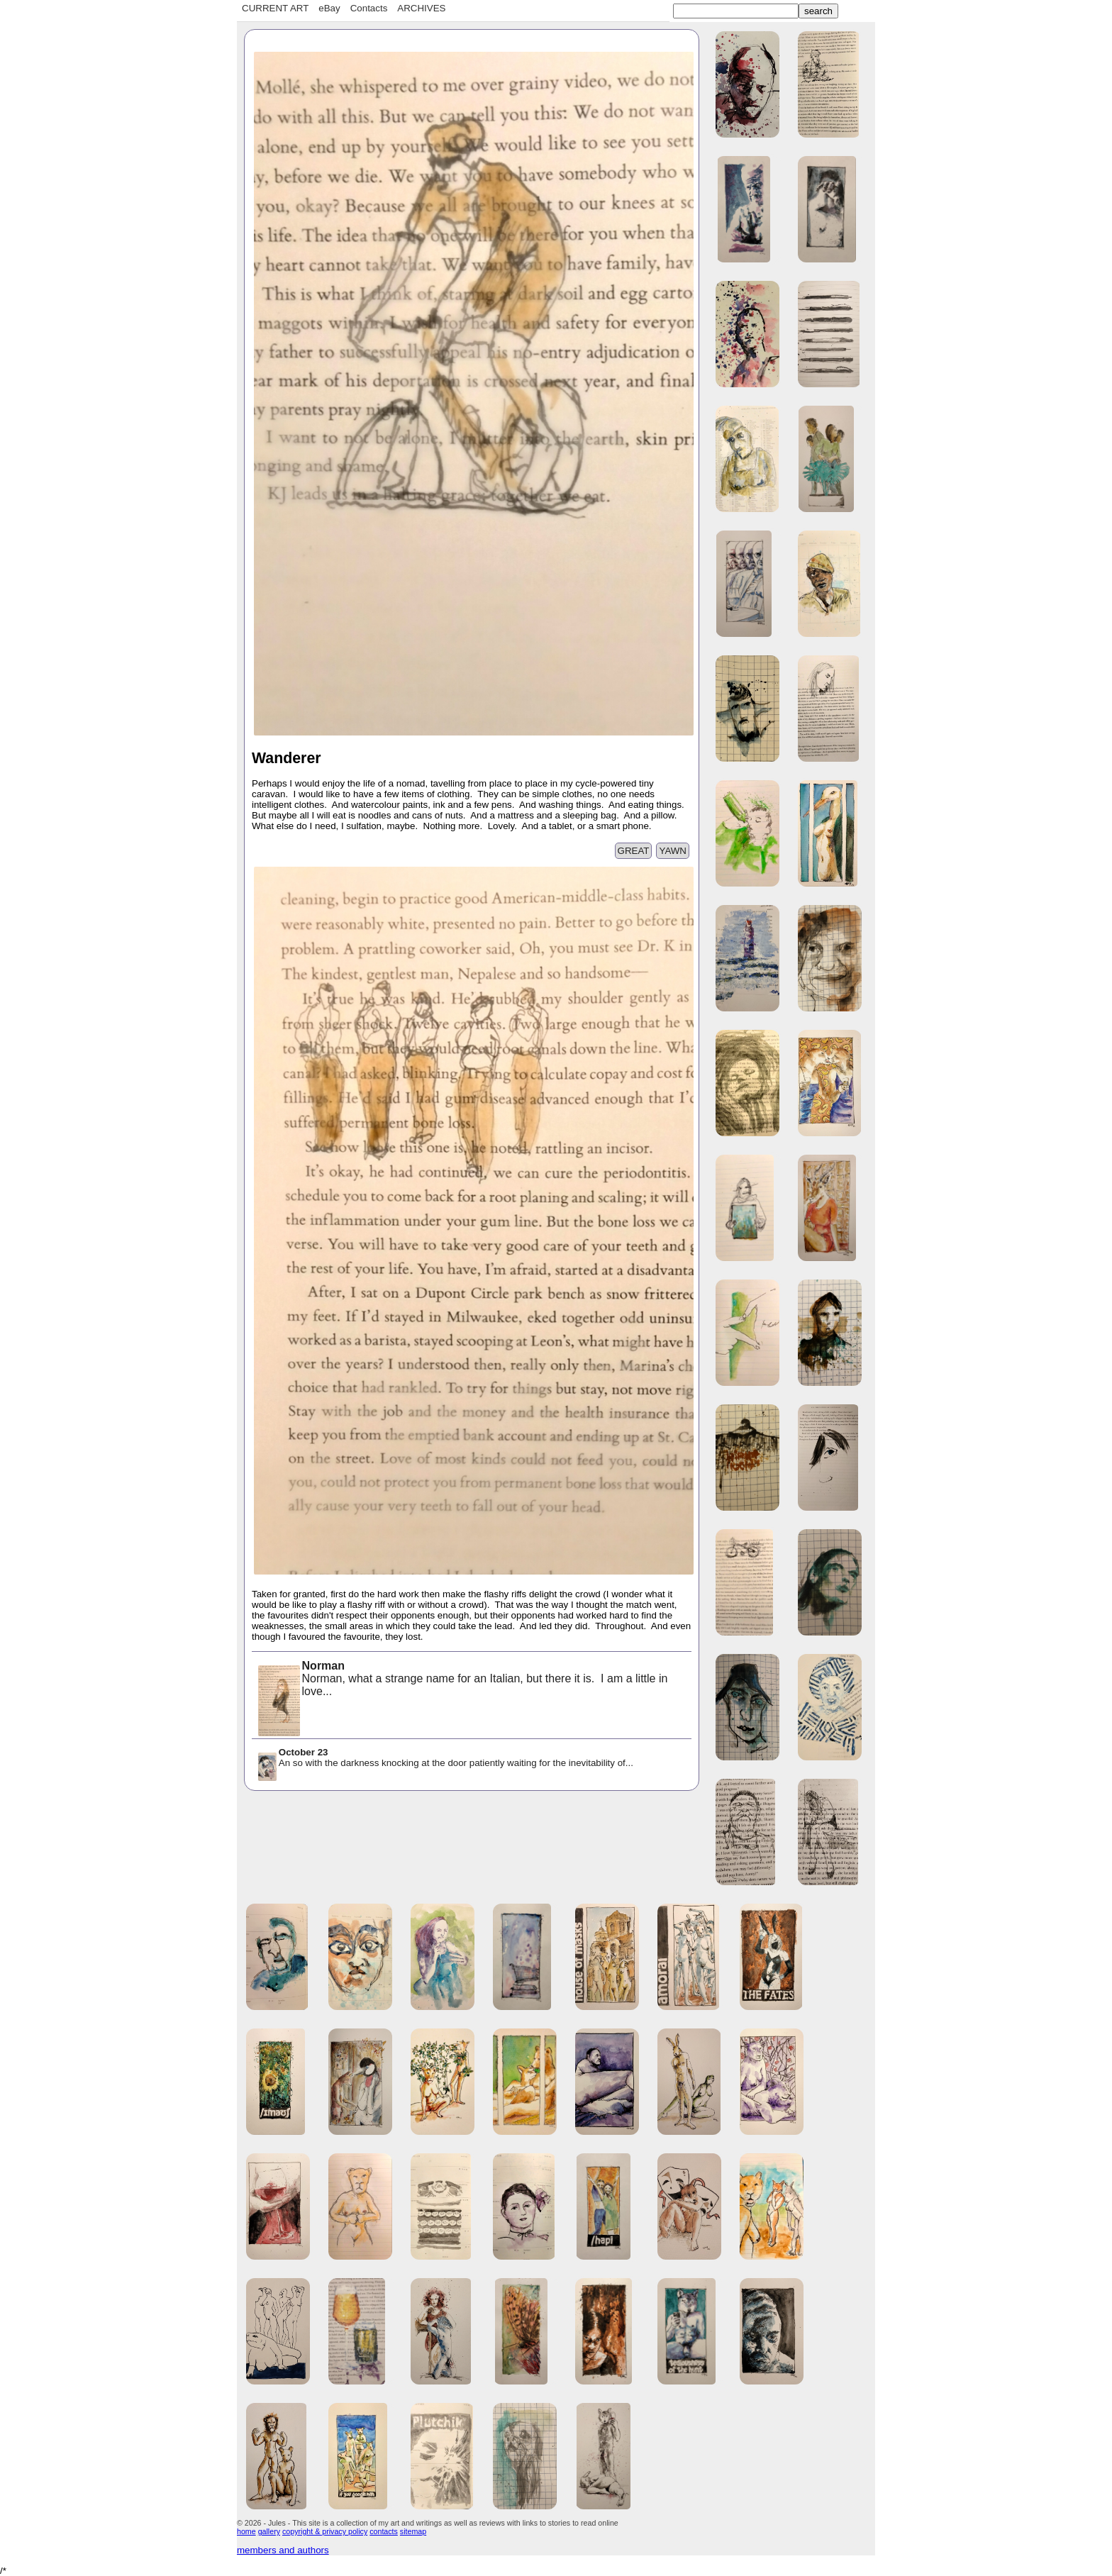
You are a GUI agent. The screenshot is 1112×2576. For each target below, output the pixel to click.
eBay (329, 8)
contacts (383, 2531)
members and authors (283, 2550)
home (246, 2531)
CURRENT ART (275, 8)
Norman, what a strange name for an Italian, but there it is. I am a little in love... (461, 1680)
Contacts (369, 8)
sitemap (413, 2531)
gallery (269, 2531)
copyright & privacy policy (324, 2531)
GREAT (634, 850)
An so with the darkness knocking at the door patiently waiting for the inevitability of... (444, 1758)
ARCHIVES (421, 8)
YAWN (672, 850)
